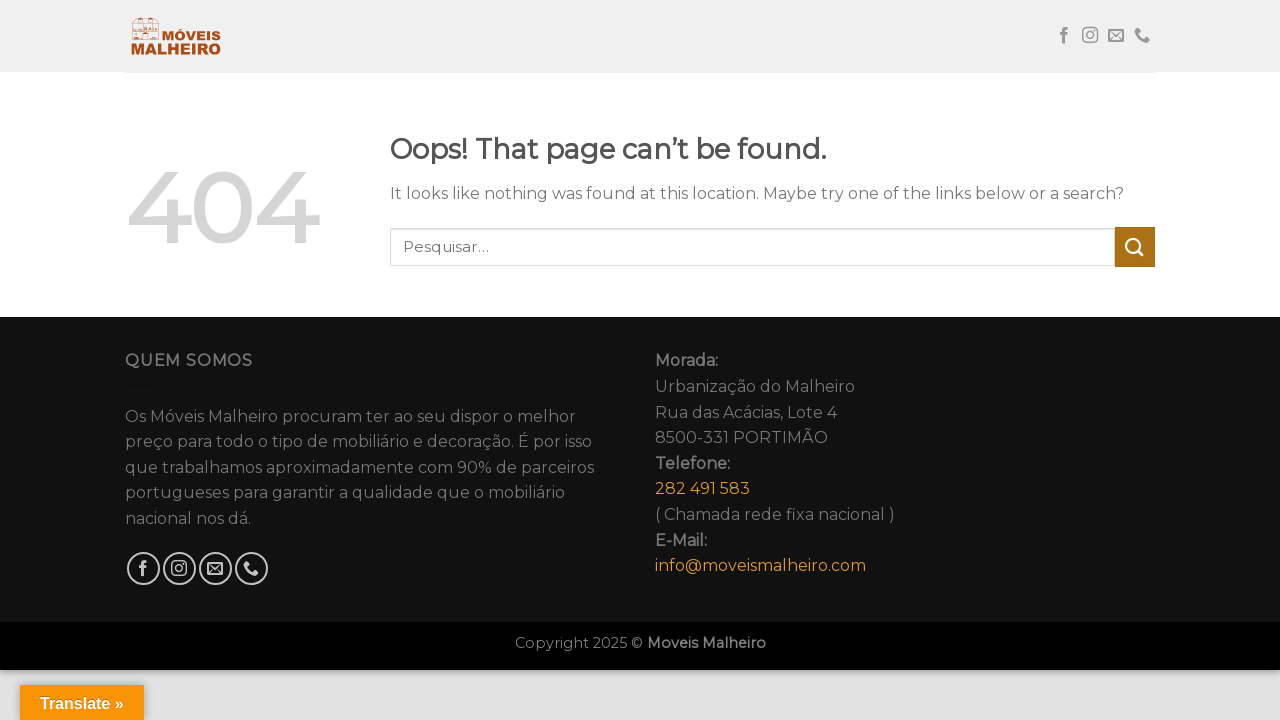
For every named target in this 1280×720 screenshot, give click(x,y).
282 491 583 (702, 488)
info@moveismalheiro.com (760, 565)
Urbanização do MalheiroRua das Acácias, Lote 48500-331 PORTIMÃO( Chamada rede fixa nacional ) (775, 463)
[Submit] (1135, 246)
